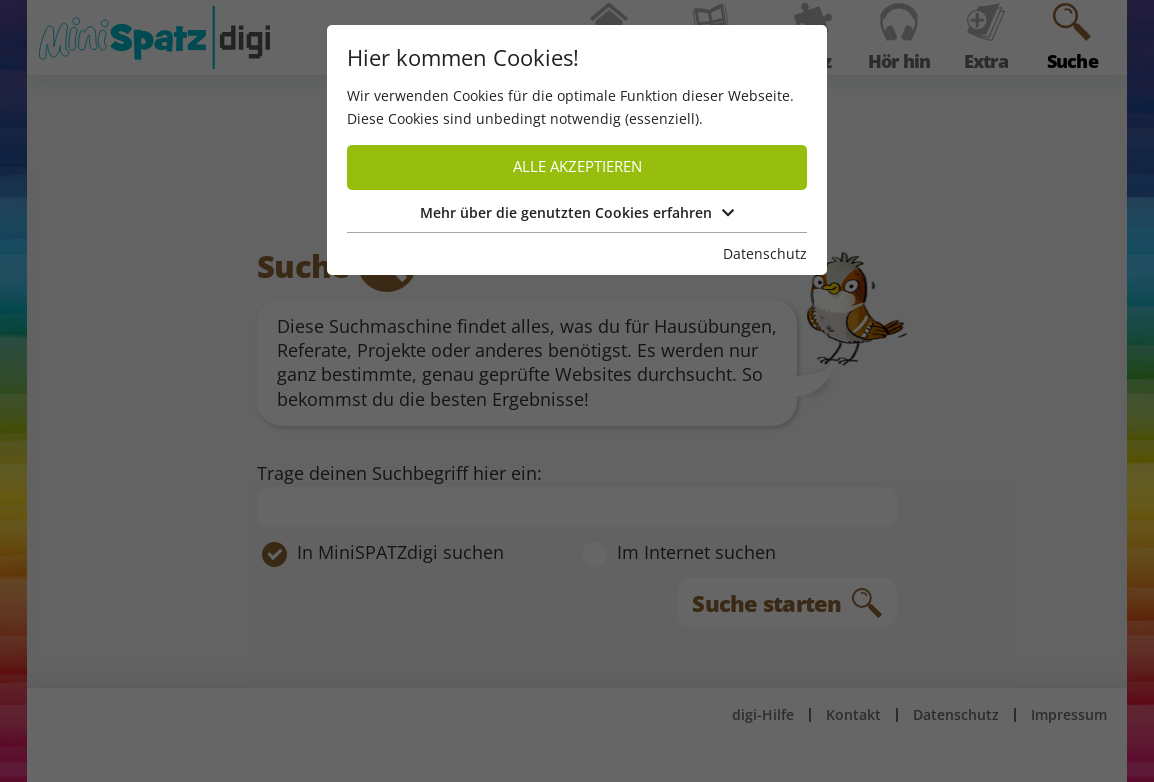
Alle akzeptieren (577, 166)
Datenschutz (765, 253)
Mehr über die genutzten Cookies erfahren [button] (577, 212)
